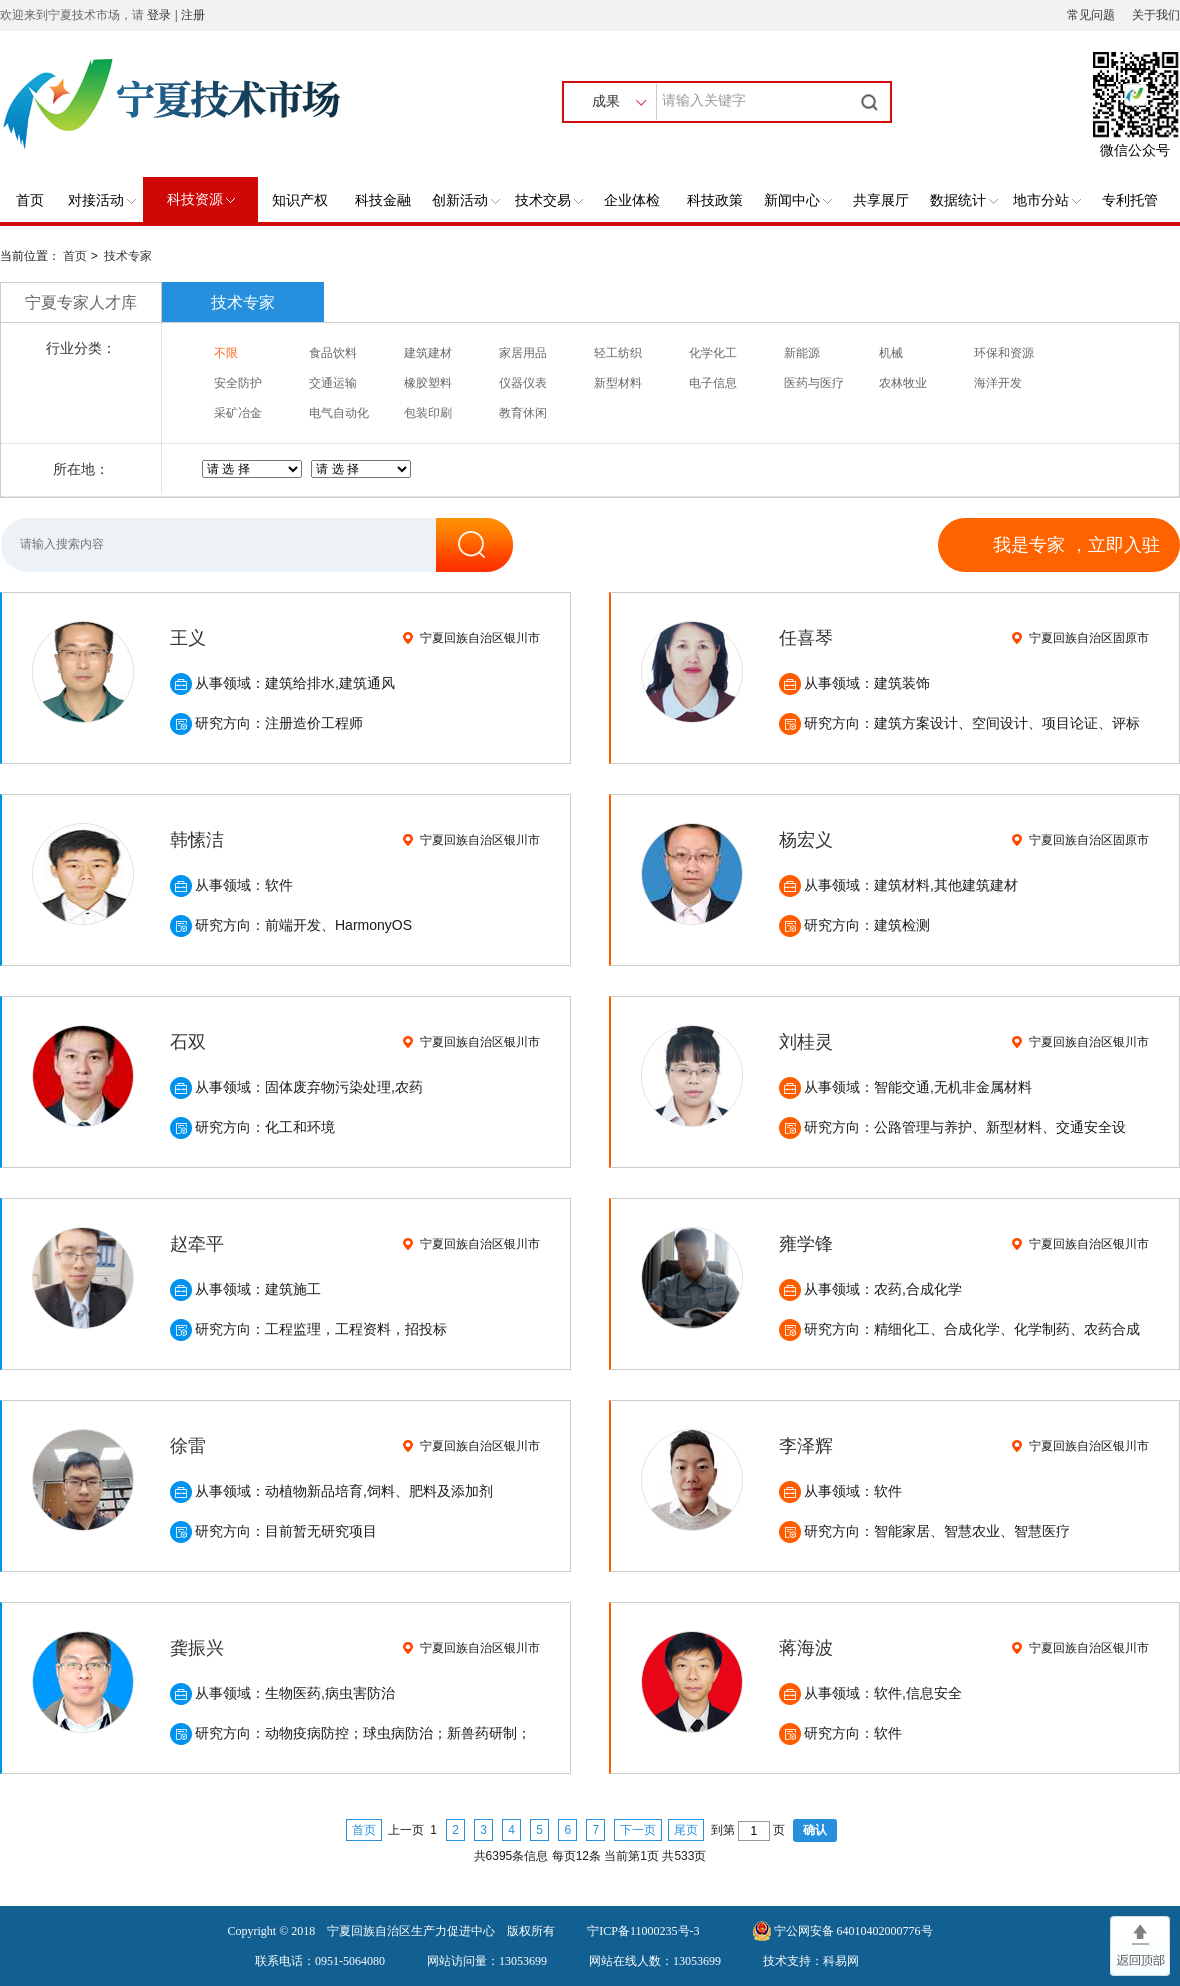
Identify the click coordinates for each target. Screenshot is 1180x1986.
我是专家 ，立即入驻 (1076, 545)
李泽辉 (806, 1446)
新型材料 (618, 383)
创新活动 (466, 200)
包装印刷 (428, 413)
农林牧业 (903, 383)
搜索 (872, 102)
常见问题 (1091, 15)
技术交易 (549, 200)
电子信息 (713, 383)
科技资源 (201, 199)
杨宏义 (806, 840)
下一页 (638, 1830)
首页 (30, 200)
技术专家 (128, 256)
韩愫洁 (197, 840)
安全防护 (238, 383)
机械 (891, 353)
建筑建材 (428, 353)
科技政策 (715, 200)
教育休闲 (523, 413)
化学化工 (713, 353)
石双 (188, 1042)
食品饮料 (333, 353)
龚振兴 (197, 1648)
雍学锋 (806, 1244)
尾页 (686, 1830)
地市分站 (1047, 200)
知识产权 (300, 200)
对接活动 (102, 200)
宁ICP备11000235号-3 (643, 1931)
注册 (193, 15)
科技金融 (383, 200)
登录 (159, 15)
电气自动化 (339, 413)
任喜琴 (806, 638)
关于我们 (1156, 15)
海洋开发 (998, 383)
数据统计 (964, 200)
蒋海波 (806, 1648)
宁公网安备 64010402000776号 (853, 1931)
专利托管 (1130, 200)
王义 (188, 638)
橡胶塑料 (428, 383)
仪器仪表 (523, 383)
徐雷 (188, 1446)
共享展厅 (881, 200)
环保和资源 (1004, 353)
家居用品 (523, 353)
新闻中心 (798, 200)
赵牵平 (197, 1244)
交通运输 (333, 383)
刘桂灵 (806, 1042)
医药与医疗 (814, 383)
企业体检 (632, 200)
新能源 (802, 353)
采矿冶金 (238, 413)
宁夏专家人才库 (81, 302)
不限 (226, 353)
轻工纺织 (618, 353)
